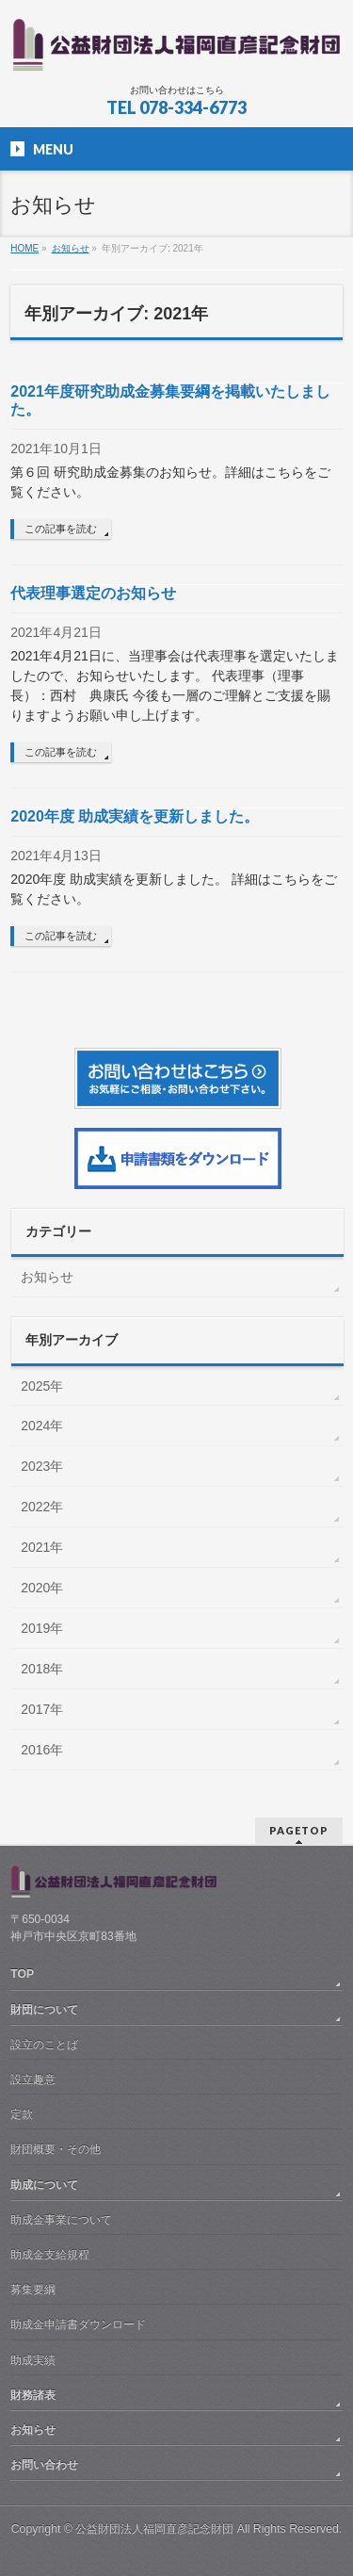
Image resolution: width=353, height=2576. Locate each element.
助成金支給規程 (49, 2254)
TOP (22, 1974)
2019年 (42, 1628)
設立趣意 (33, 2079)
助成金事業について (61, 2219)
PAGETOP (299, 1830)
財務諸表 (33, 2395)
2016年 (42, 1749)
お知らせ (47, 1276)
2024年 (42, 1425)
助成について (44, 2185)
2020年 (42, 1587)
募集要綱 (33, 2289)
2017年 (42, 1709)
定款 (21, 2114)
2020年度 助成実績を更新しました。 (134, 816)
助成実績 (33, 2360)
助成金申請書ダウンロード (78, 2324)
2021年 (42, 1547)
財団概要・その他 (55, 2149)
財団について (44, 2009)
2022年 (42, 1506)
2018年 (42, 1668)
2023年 (42, 1466)
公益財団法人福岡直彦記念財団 (154, 2528)
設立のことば (44, 2044)
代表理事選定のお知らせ (93, 593)
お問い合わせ (44, 2464)
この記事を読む (60, 528)
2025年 (42, 1386)
